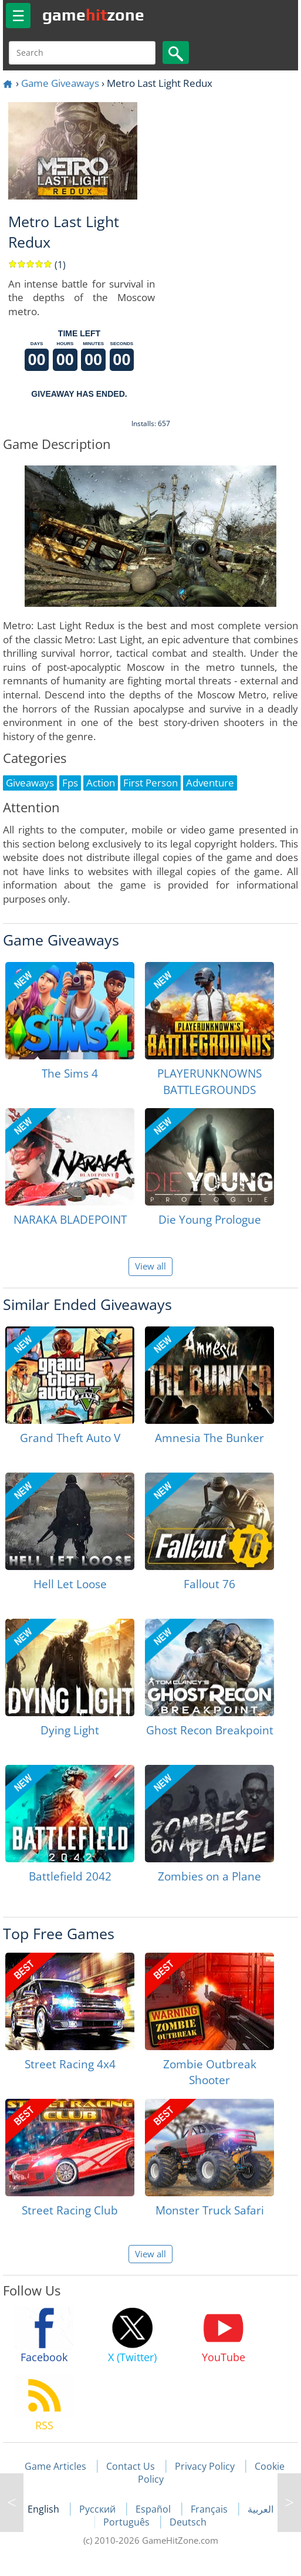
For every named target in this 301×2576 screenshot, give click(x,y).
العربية (260, 2509)
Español (154, 2509)
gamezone (93, 14)
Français (210, 2509)
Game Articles (55, 2466)
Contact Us (130, 2466)
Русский (98, 2509)
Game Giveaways (60, 83)
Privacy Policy (205, 2466)
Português (127, 2522)
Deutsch (188, 2522)
